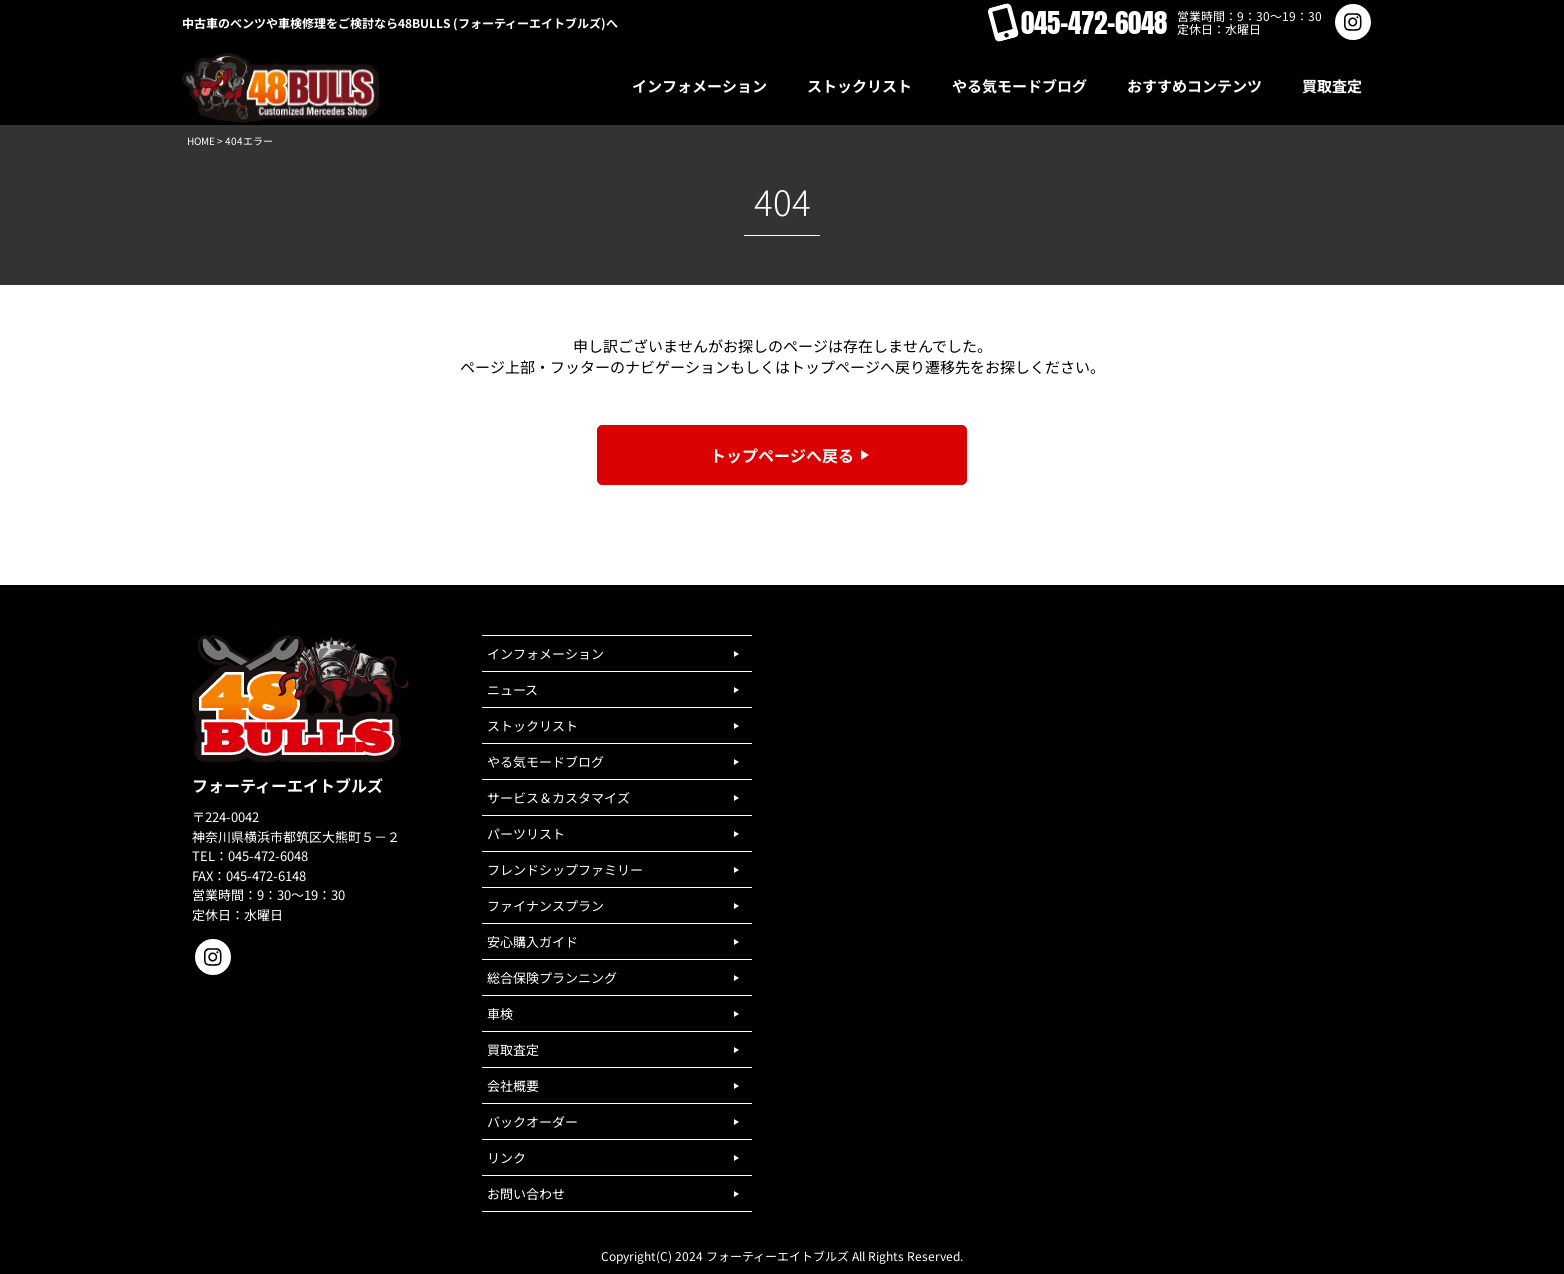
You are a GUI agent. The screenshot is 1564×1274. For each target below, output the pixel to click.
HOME (201, 140)
